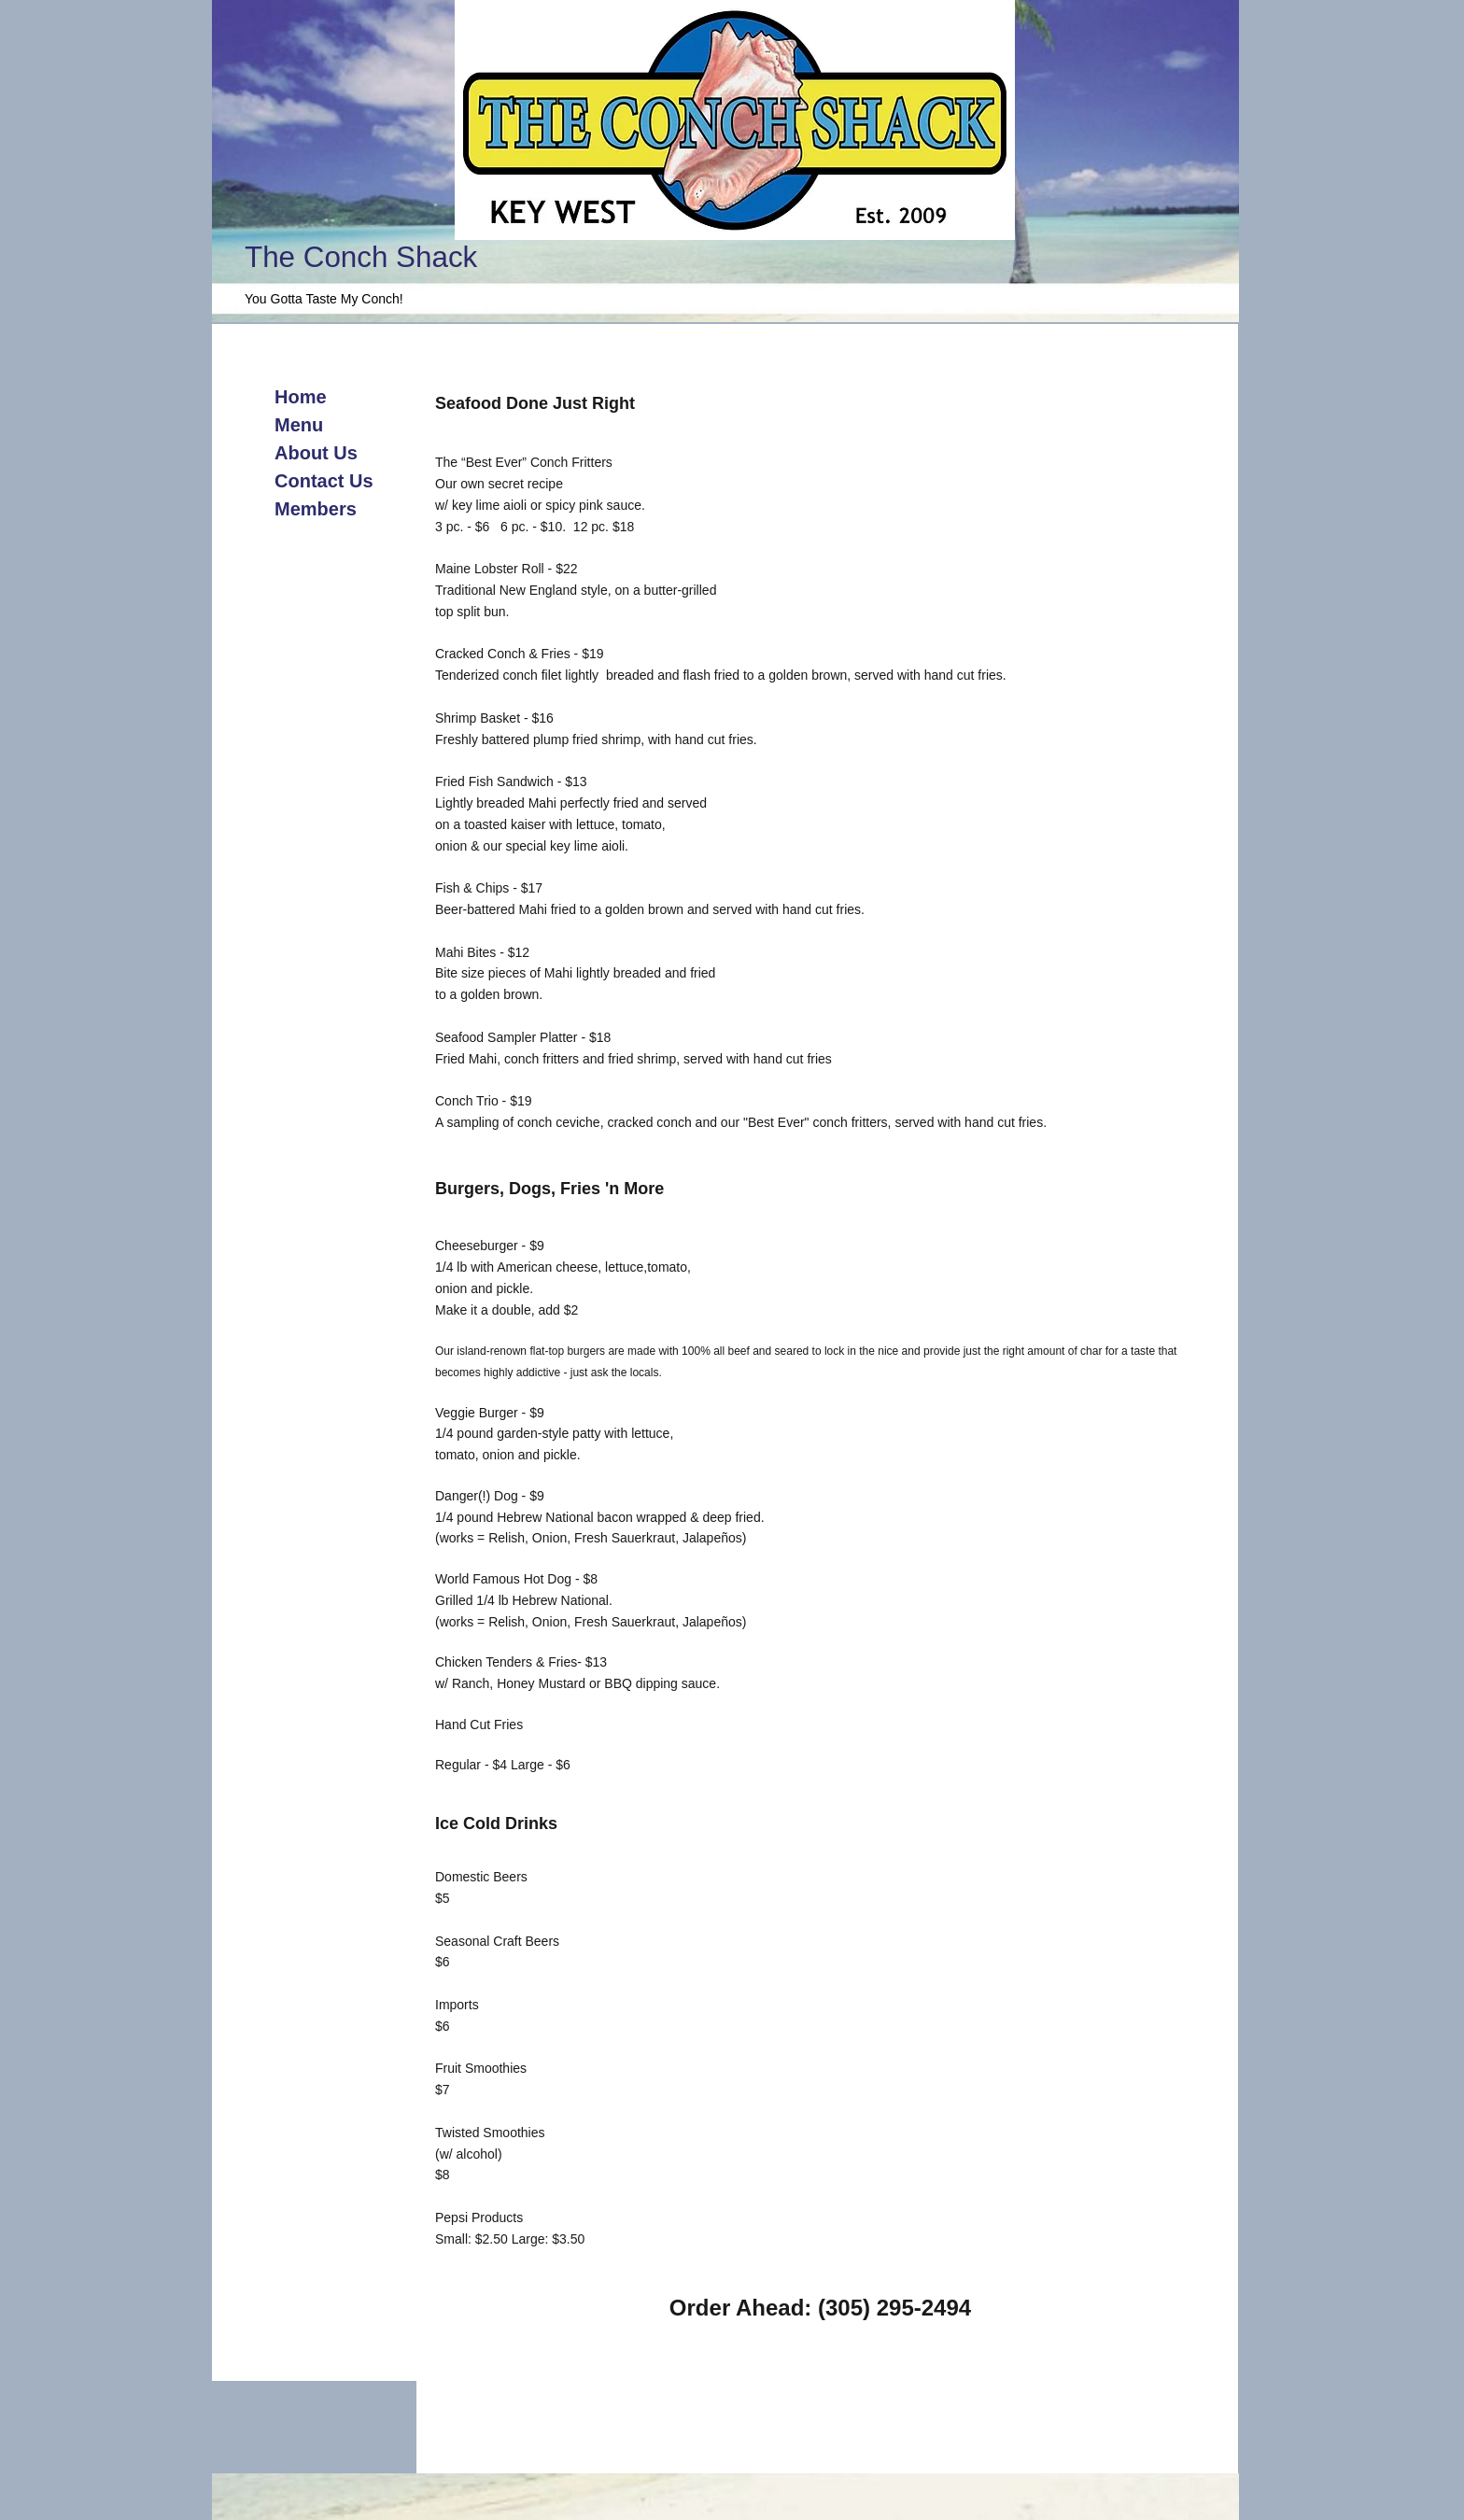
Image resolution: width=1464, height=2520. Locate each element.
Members (315, 509)
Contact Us (323, 481)
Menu (298, 425)
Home (300, 397)
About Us (316, 453)
